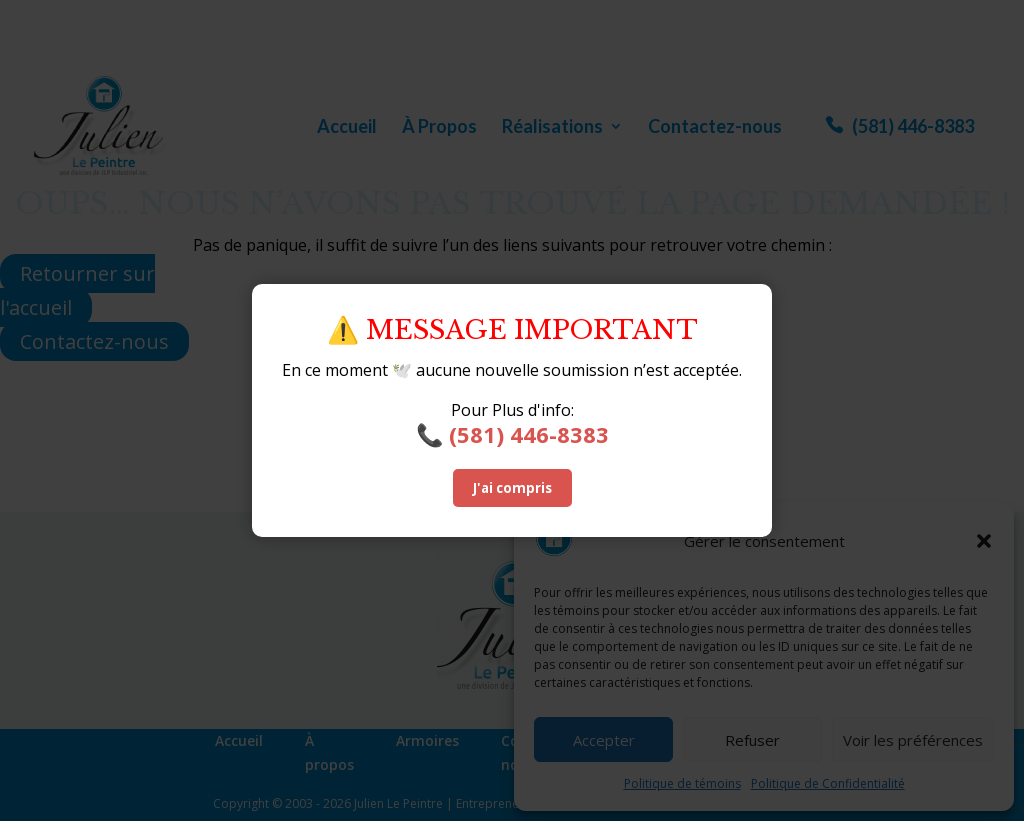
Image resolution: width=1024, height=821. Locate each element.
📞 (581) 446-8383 (512, 434)
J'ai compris (512, 488)
